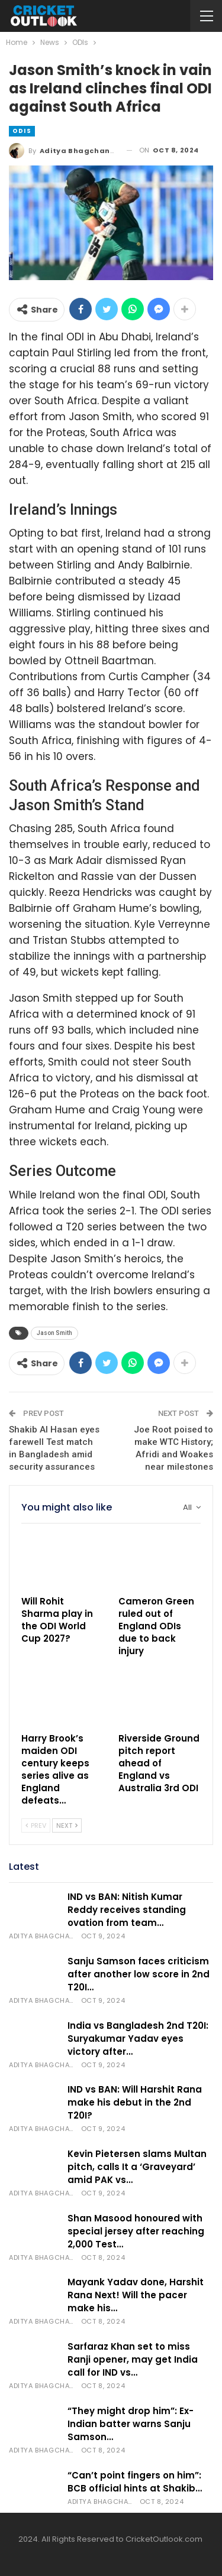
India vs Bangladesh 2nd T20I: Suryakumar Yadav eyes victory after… (137, 2038)
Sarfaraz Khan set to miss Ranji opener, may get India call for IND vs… (132, 2359)
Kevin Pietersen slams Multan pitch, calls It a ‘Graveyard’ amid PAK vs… (137, 2167)
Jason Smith (54, 1333)
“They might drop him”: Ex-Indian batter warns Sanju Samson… (130, 2424)
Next (67, 1825)
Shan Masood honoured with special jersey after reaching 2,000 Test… (135, 2231)
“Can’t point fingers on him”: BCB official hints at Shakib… (134, 2481)
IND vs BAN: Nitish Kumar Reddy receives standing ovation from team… (126, 1909)
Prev (35, 1825)
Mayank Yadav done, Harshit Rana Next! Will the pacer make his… (135, 2295)
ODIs (21, 130)
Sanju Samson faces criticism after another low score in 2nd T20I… (138, 1974)
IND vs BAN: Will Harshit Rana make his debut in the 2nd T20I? (134, 2102)
